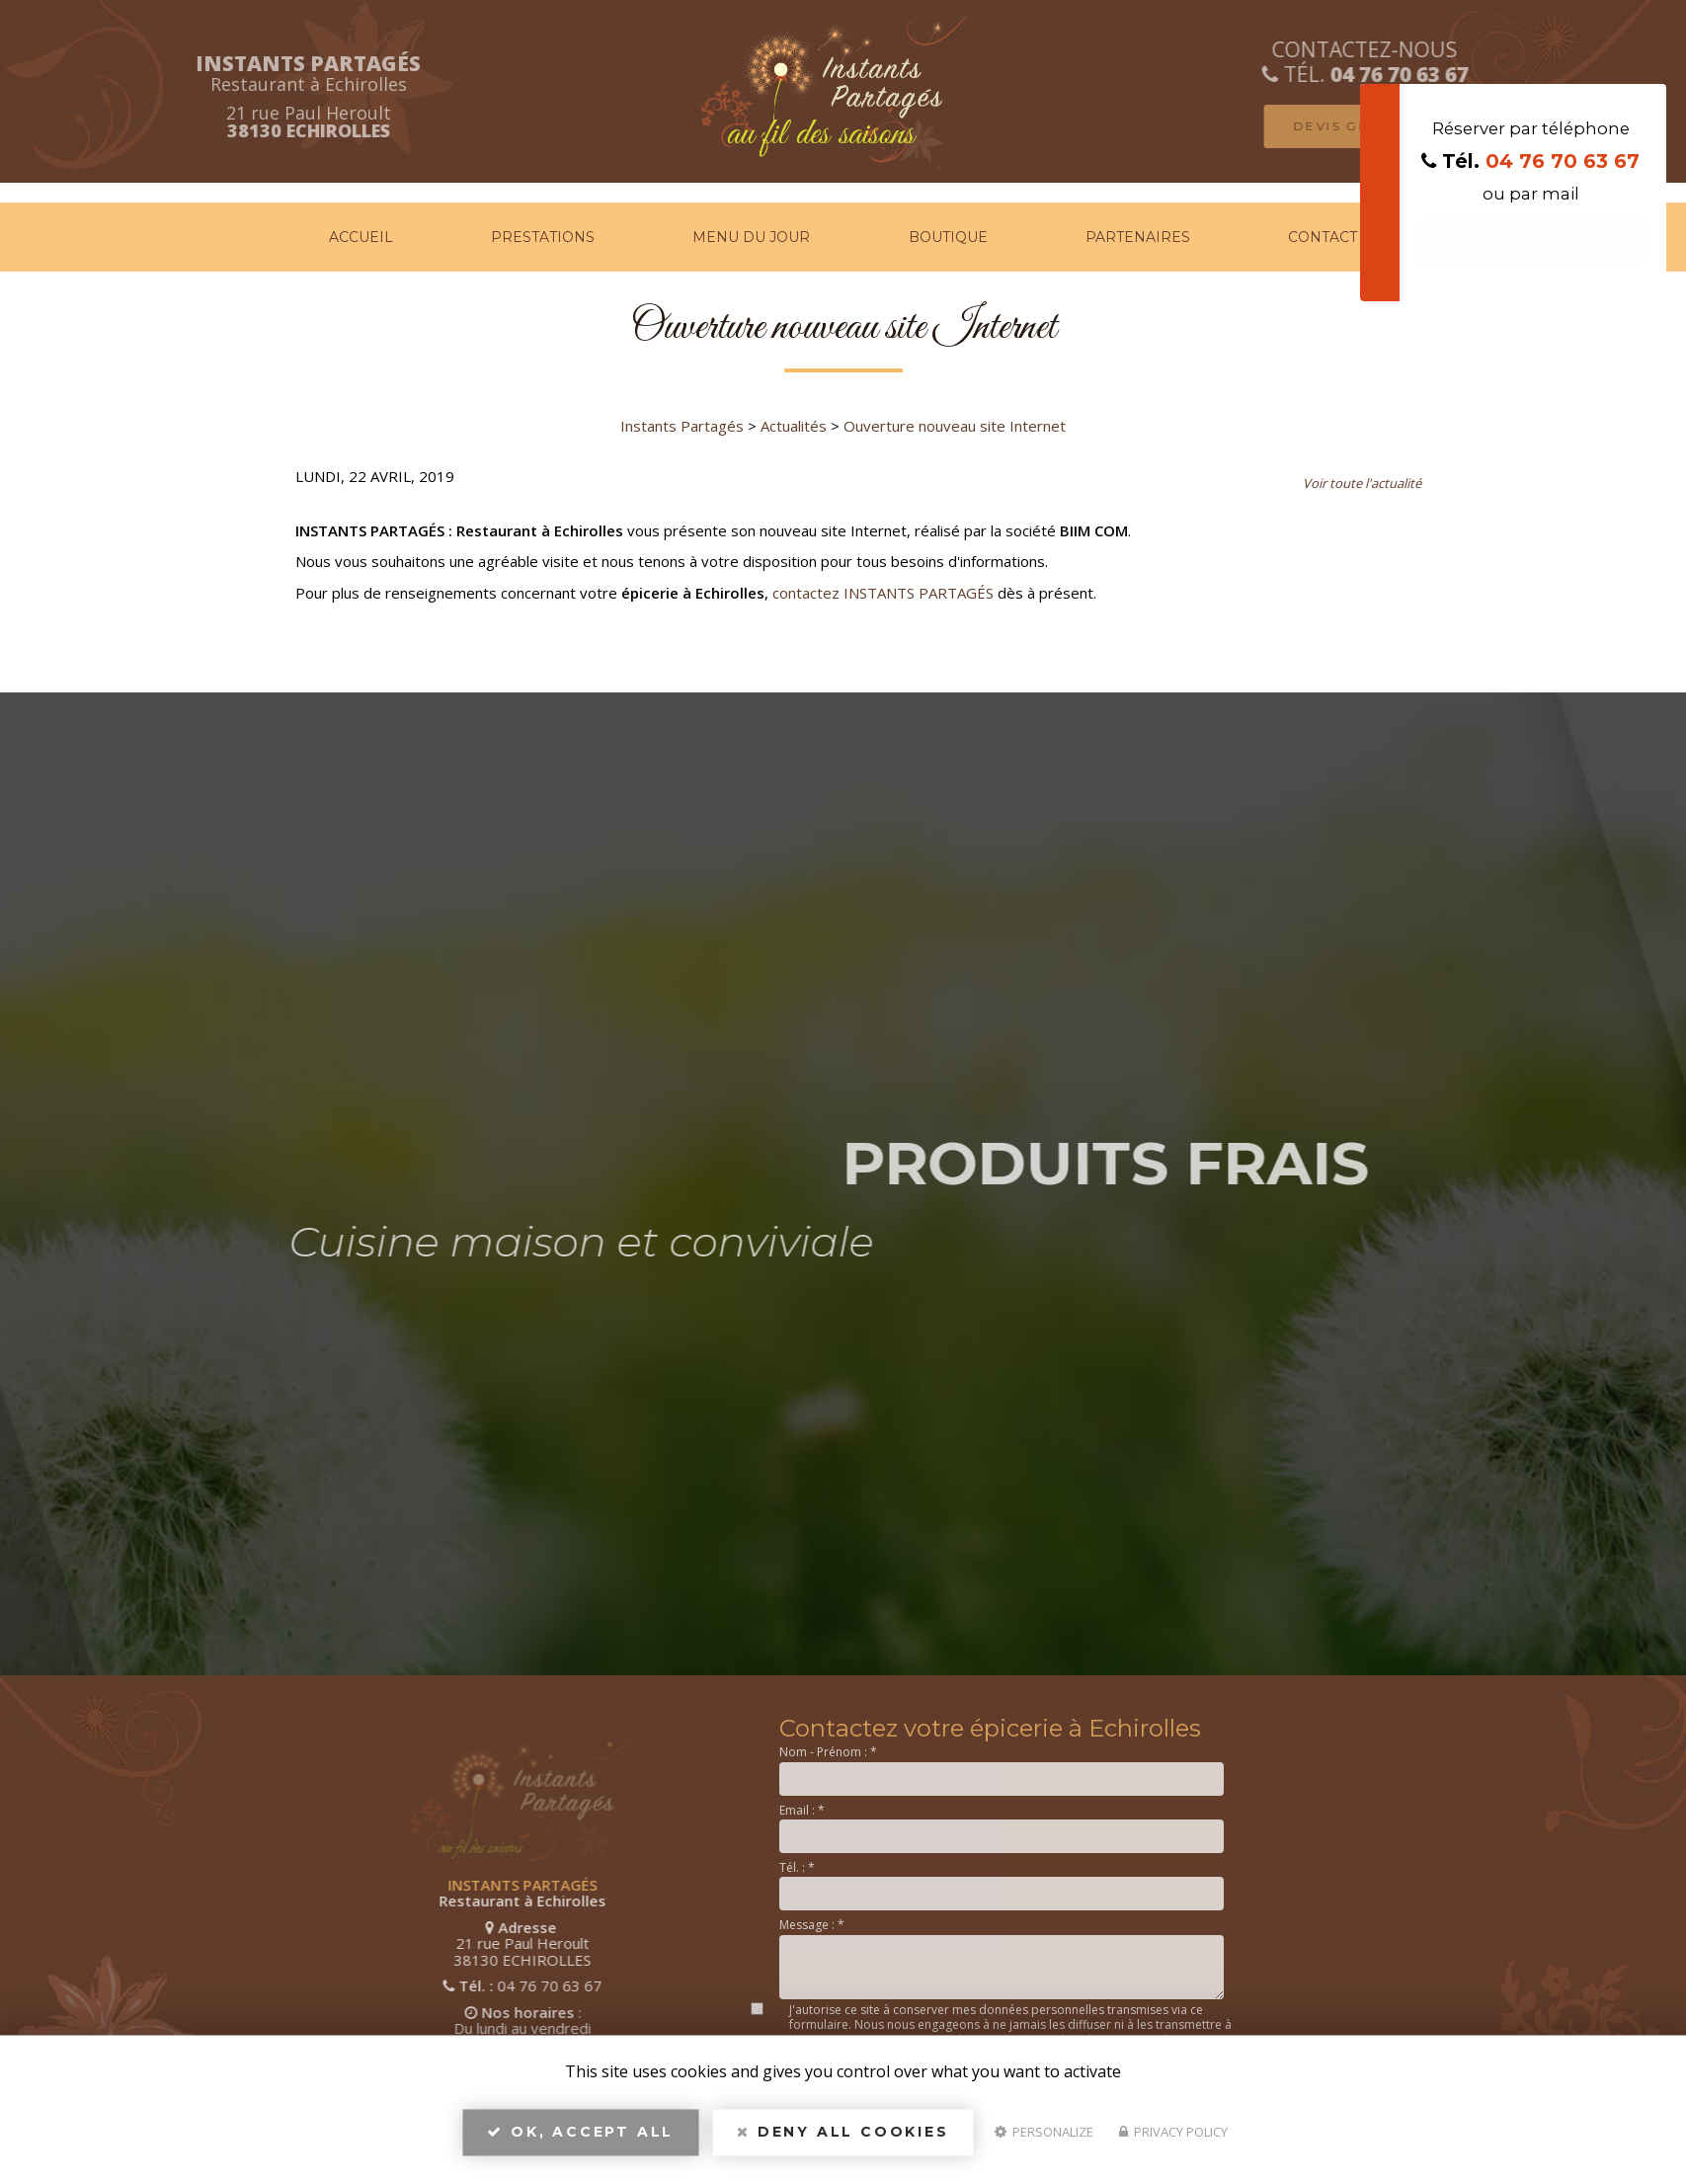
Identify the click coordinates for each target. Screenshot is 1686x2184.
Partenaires (1137, 237)
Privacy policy (1173, 2140)
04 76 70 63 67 (1562, 161)
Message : (811, 1924)
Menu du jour (751, 237)
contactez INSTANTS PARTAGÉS (883, 593)
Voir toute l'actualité (1362, 483)
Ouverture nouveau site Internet (954, 426)
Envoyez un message (1530, 242)
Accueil (361, 237)
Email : (802, 1810)
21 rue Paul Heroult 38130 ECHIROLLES (286, 1943)
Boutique (948, 237)
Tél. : (797, 1867)
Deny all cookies (842, 2140)
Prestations (543, 237)
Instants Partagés (682, 426)
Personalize (1044, 2140)
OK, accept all (580, 2140)
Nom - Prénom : (828, 1751)
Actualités (794, 426)
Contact (1322, 237)
